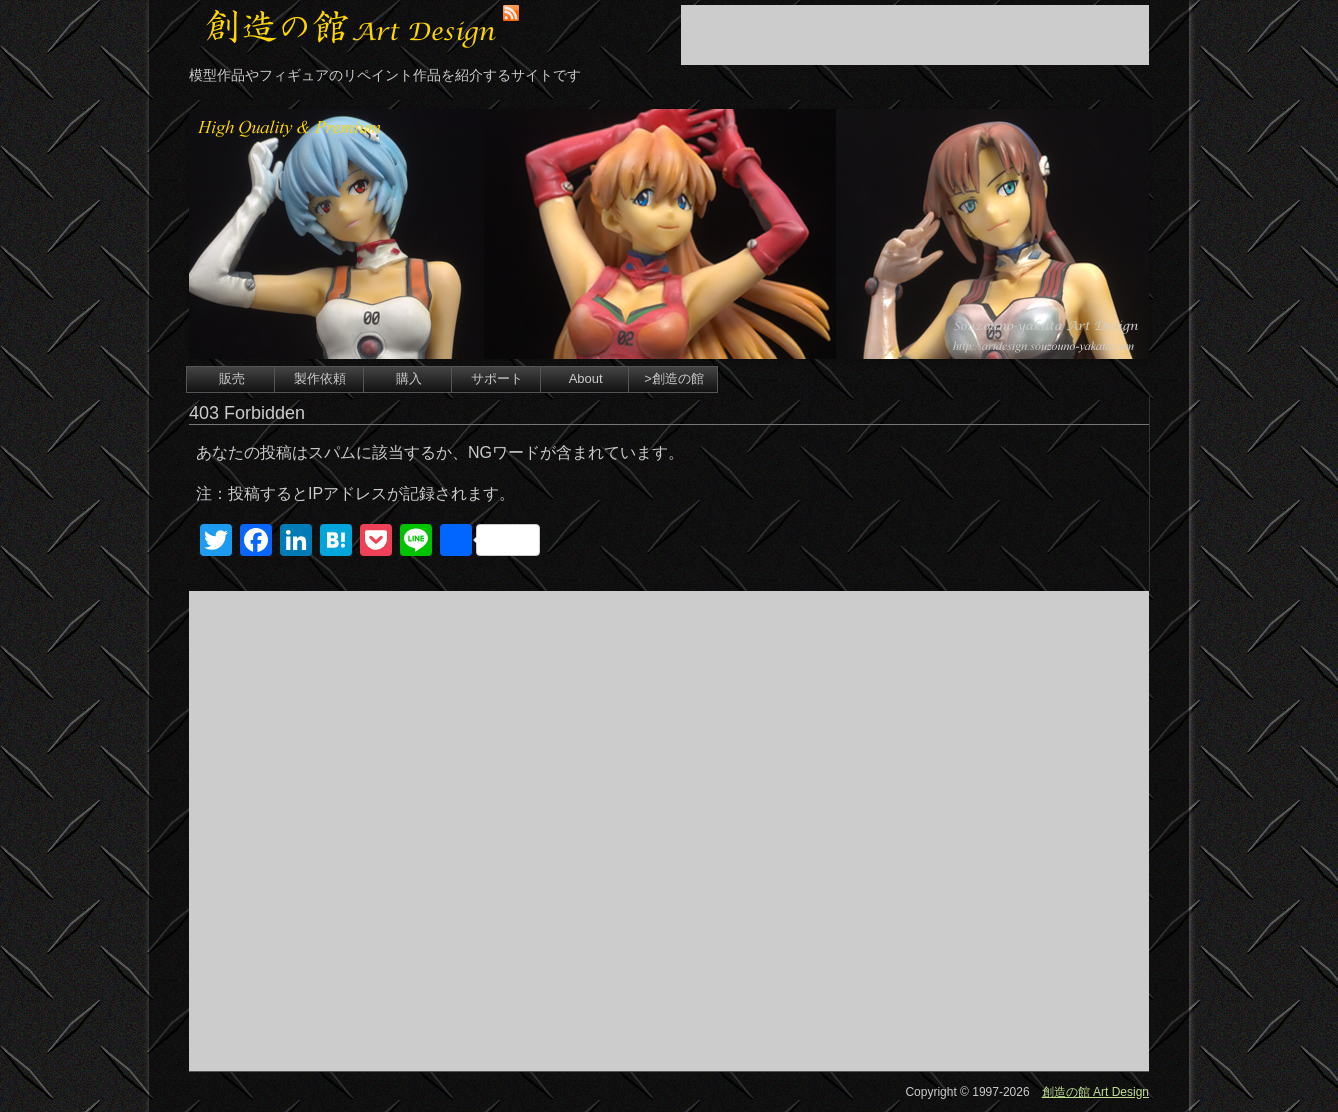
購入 (409, 378)
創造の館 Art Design (1095, 1092)
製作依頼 (320, 378)
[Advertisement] (915, 35)
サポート (497, 378)
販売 (232, 378)
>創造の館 (674, 378)
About (586, 378)
